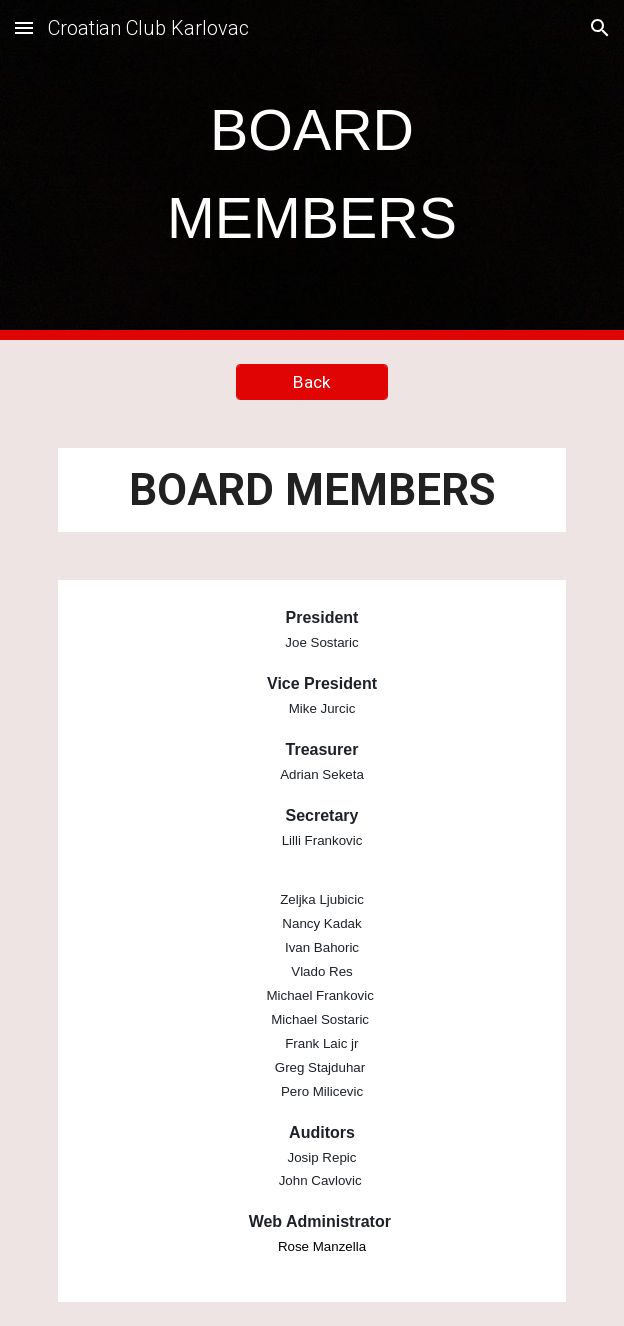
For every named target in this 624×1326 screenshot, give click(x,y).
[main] (311, 170)
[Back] (311, 382)
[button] (24, 27)
